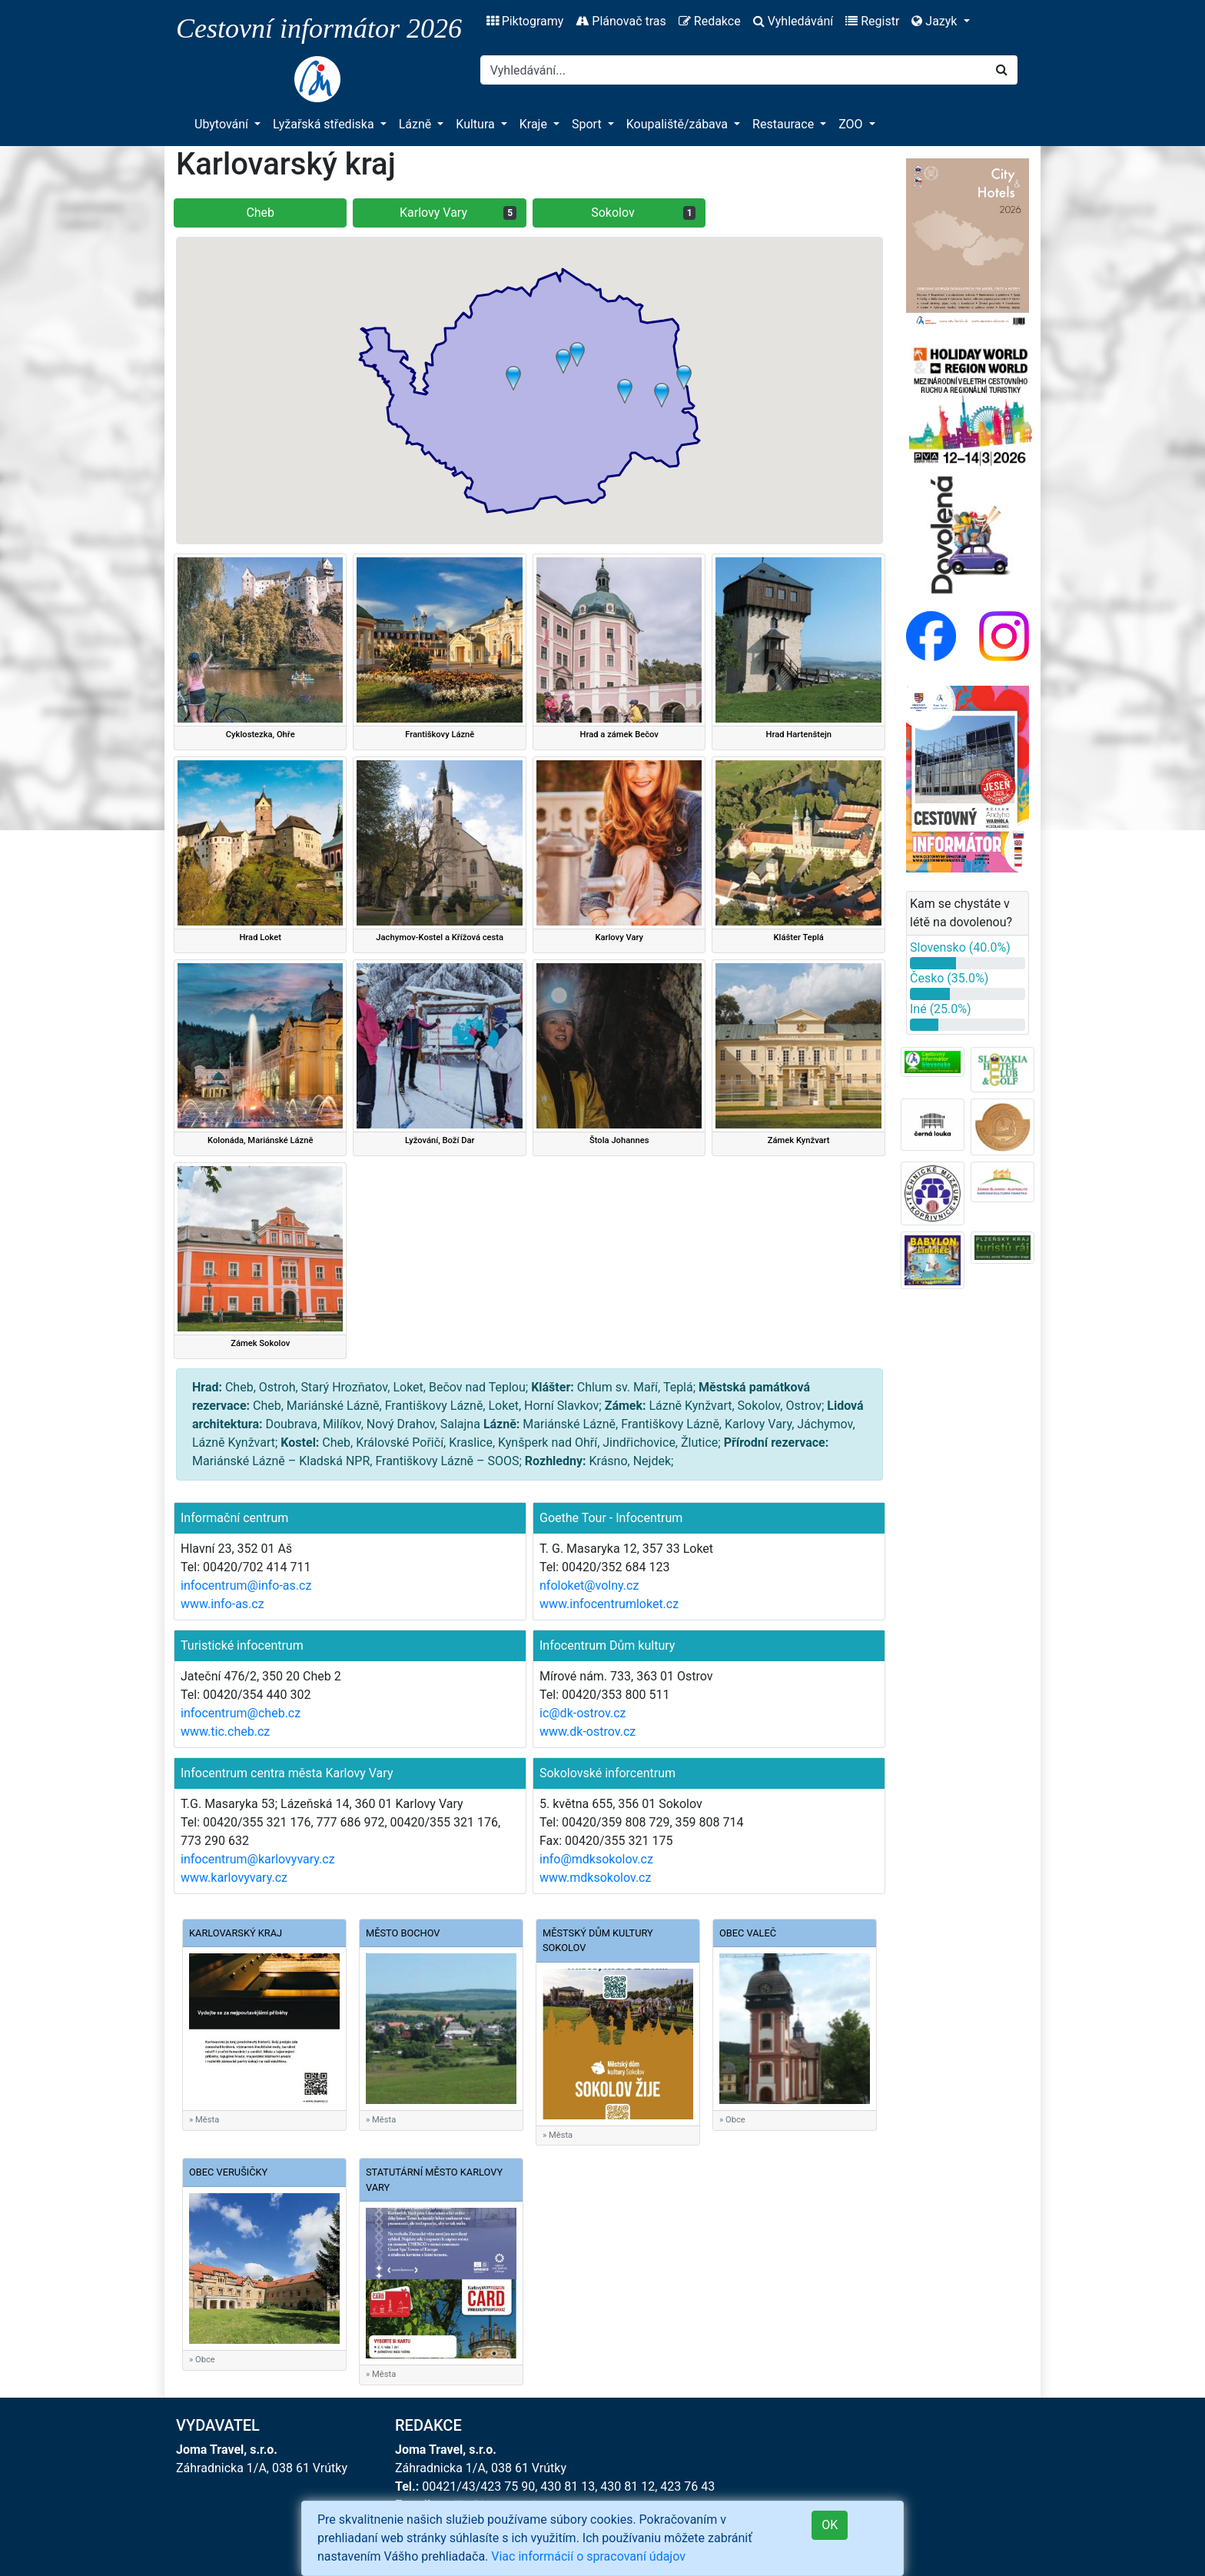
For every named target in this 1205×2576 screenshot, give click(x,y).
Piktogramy (525, 21)
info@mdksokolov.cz (596, 1859)
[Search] (733, 70)
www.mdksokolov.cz (595, 1877)
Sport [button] (588, 124)
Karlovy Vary (458, 212)
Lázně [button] (417, 124)
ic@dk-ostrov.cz (582, 1713)
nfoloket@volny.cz (589, 1585)
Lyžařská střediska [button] (325, 124)
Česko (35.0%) (949, 978)
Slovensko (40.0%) (960, 947)
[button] (563, 361)
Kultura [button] (476, 124)
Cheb (260, 212)
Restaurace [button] (784, 124)
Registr (872, 21)
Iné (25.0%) (940, 1009)
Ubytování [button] (222, 124)
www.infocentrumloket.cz (609, 1604)
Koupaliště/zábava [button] (678, 124)
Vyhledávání (793, 21)
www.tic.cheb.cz (225, 1731)
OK (830, 2525)
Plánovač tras (621, 21)
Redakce (710, 21)
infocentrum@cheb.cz (240, 1713)
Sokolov (643, 212)
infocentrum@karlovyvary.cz (258, 1859)
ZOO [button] (851, 124)
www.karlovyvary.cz (234, 1877)
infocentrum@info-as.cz (246, 1585)
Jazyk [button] (935, 21)
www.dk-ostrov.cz (587, 1731)
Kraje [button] (535, 124)
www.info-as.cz (222, 1604)
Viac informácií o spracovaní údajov (588, 2556)
